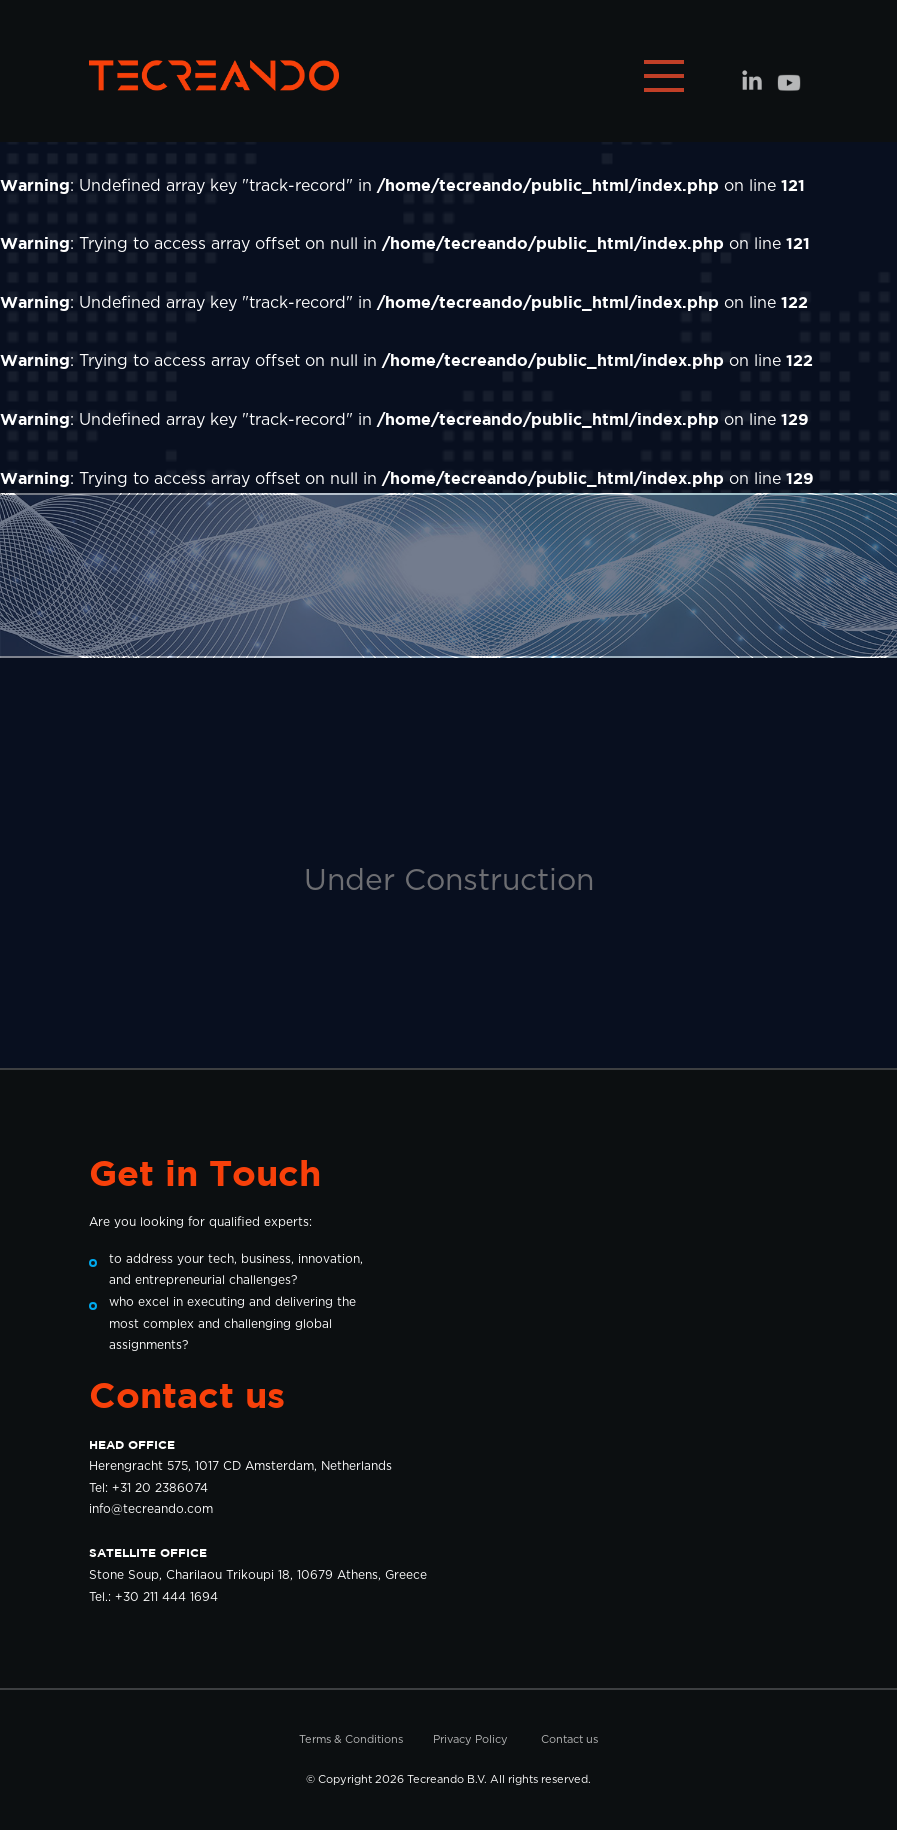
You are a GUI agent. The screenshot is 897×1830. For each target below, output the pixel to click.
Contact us (569, 1739)
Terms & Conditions (351, 1739)
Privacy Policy (470, 1739)
